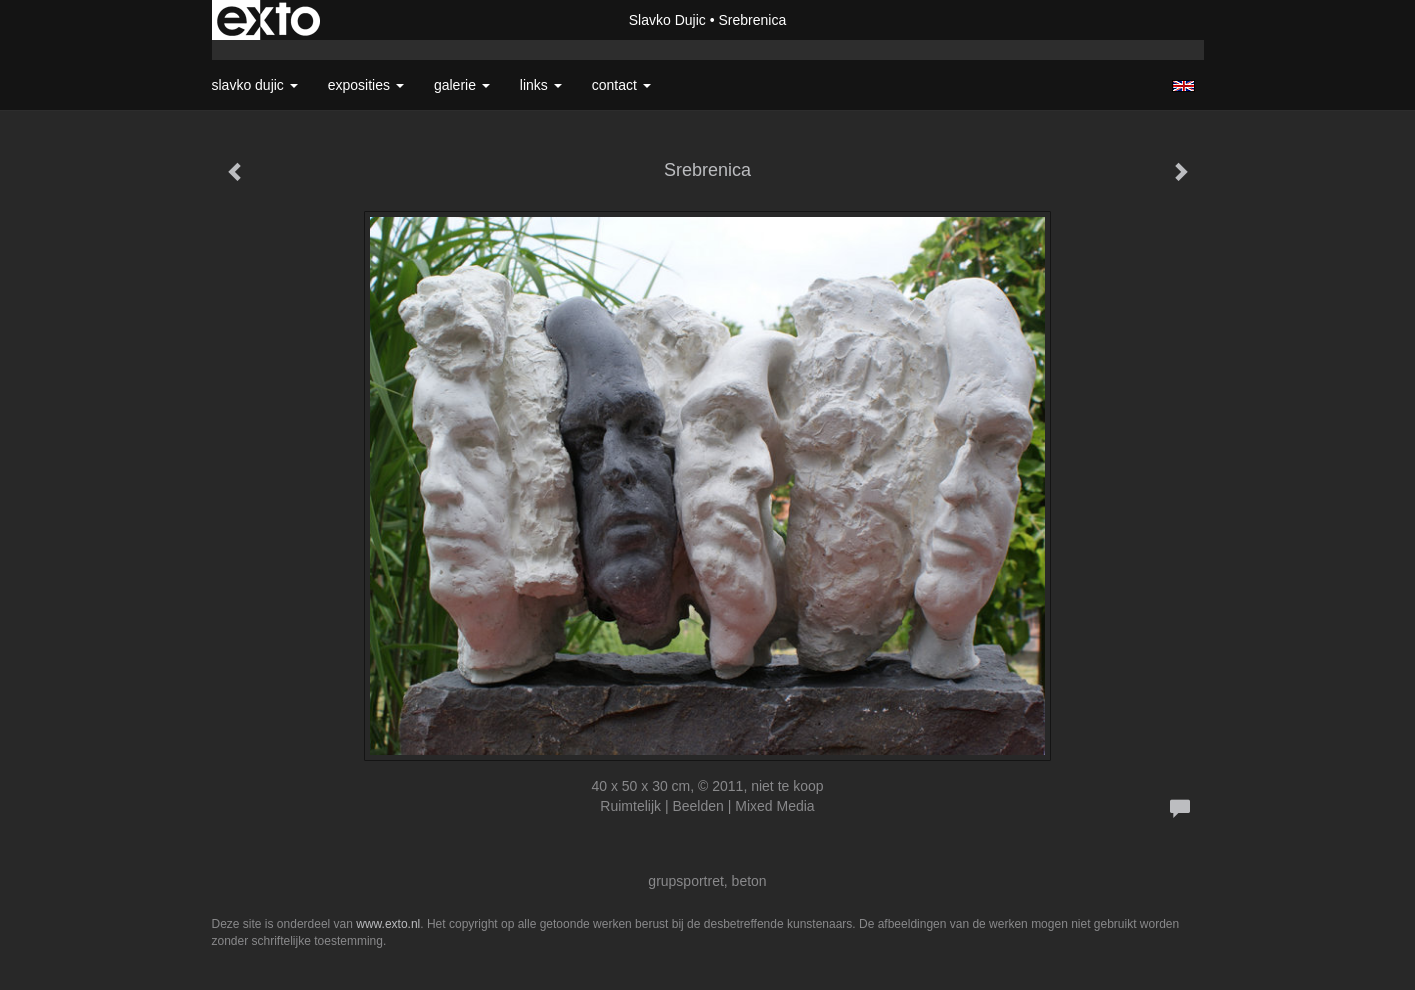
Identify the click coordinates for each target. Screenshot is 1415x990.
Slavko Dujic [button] (255, 85)
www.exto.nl (388, 924)
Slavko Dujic (667, 20)
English (1183, 86)
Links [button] (541, 85)
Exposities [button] (366, 85)
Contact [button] (621, 85)
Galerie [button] (462, 85)
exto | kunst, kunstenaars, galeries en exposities (268, 20)
